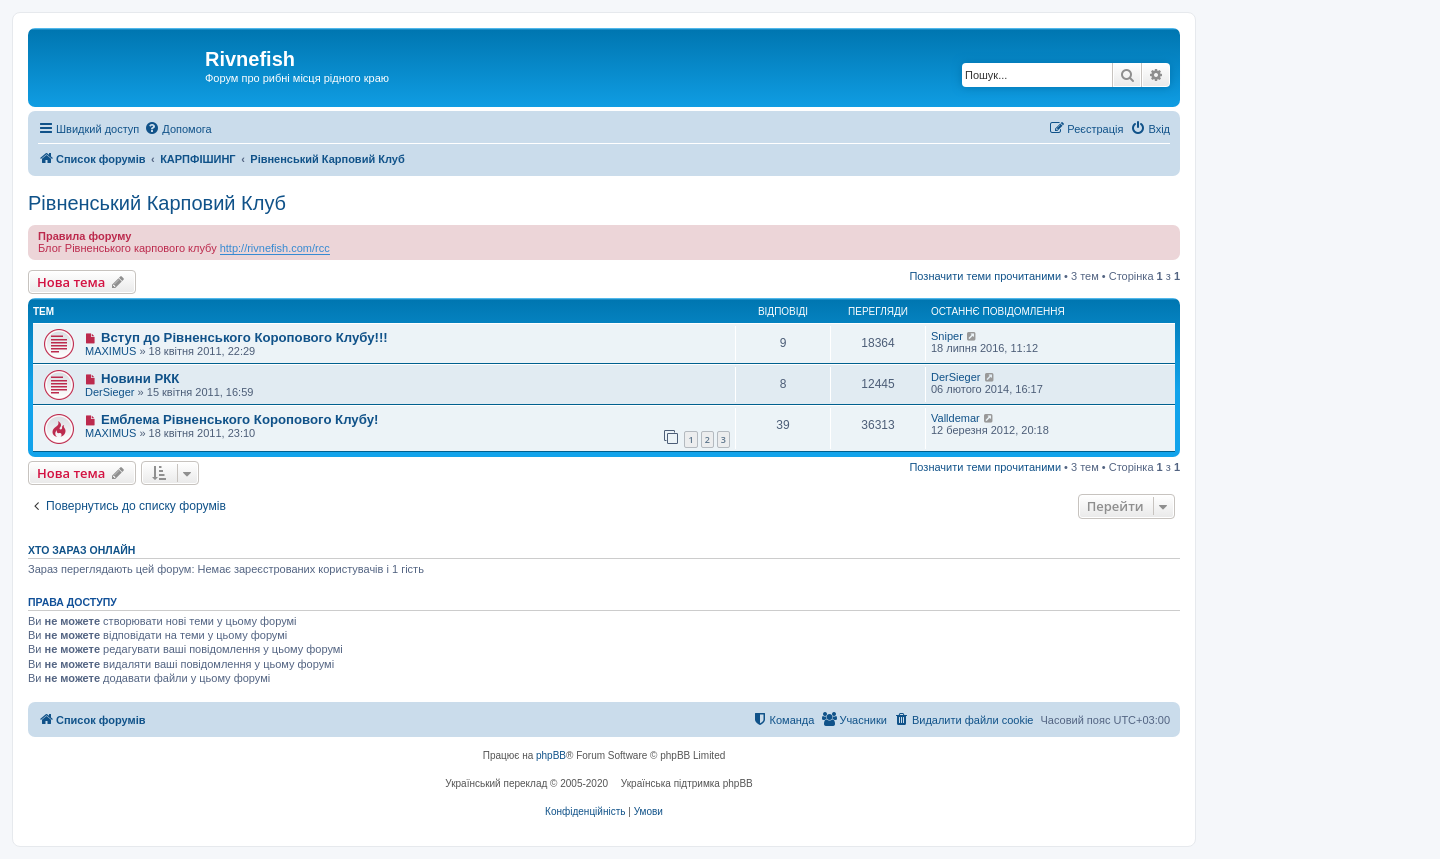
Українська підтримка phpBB (687, 783)
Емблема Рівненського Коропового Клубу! (239, 419)
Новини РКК (140, 378)
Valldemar (955, 418)
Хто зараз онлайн (81, 550)
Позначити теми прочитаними (985, 276)
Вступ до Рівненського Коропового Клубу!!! (244, 337)
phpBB (551, 755)
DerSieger (110, 392)
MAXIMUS (110, 351)
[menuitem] (177, 129)
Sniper (947, 336)
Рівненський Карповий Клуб (157, 203)
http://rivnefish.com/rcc (275, 248)
